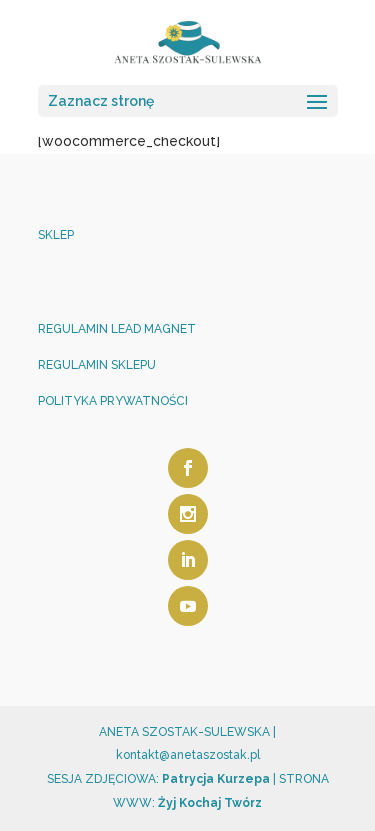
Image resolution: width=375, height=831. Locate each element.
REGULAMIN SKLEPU (97, 365)
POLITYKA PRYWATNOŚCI (113, 401)
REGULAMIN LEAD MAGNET (117, 329)
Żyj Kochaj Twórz (208, 803)
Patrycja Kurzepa (216, 779)
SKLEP (56, 235)
